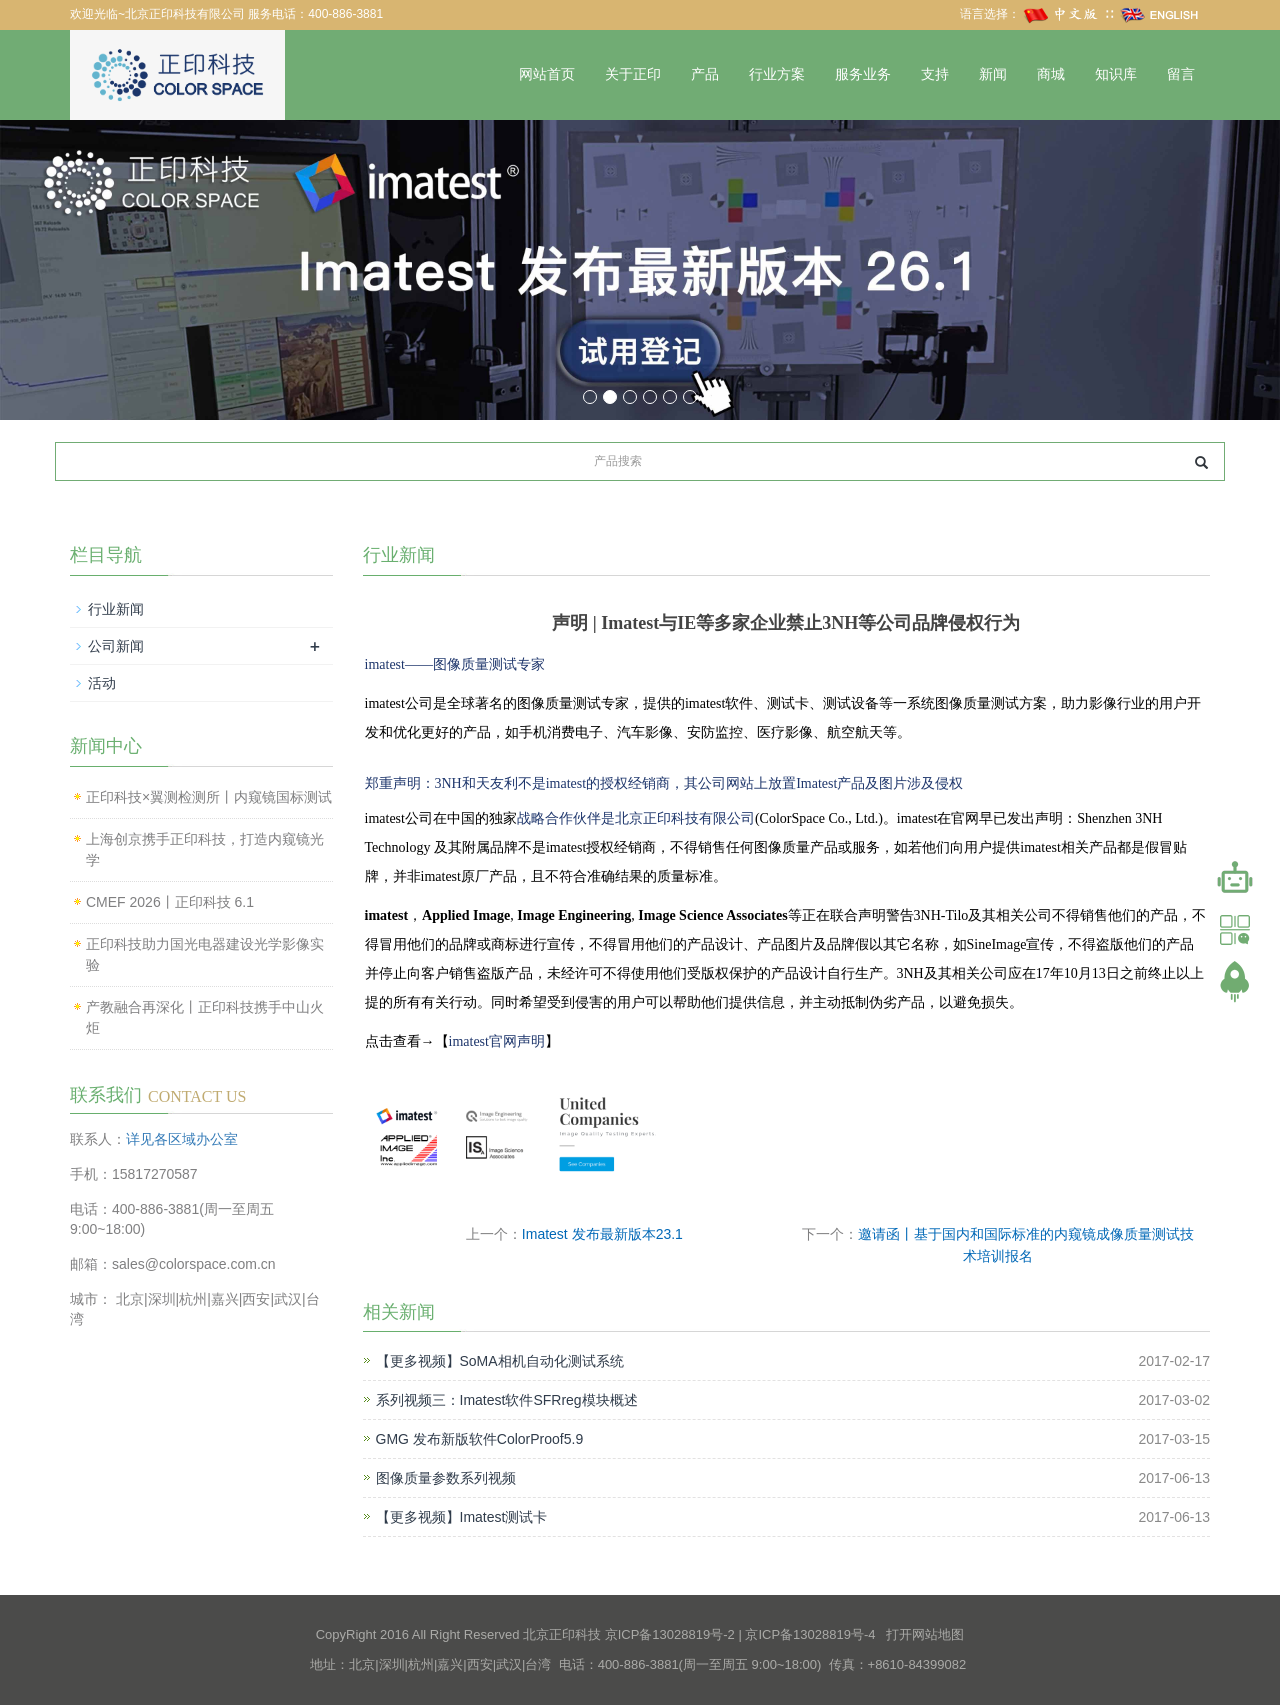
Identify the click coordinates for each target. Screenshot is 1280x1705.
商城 (1051, 74)
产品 (705, 74)
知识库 (1116, 74)
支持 (935, 74)
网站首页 (547, 74)
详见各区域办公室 (182, 1139)
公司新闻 (116, 646)
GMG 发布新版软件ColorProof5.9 (480, 1439)
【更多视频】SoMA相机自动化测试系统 (500, 1361)
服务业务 (863, 74)
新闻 (993, 74)
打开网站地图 (925, 1634)
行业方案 (777, 74)
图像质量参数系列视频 (446, 1478)
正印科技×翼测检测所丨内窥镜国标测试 (209, 797)
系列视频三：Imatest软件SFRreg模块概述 (507, 1400)
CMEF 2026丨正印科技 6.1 (170, 902)
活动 (102, 683)
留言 (1181, 74)
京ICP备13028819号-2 (670, 1634)
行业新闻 (116, 609)
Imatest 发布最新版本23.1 (602, 1234)
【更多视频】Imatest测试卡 (462, 1517)
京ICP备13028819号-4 (810, 1634)
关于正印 (633, 74)
